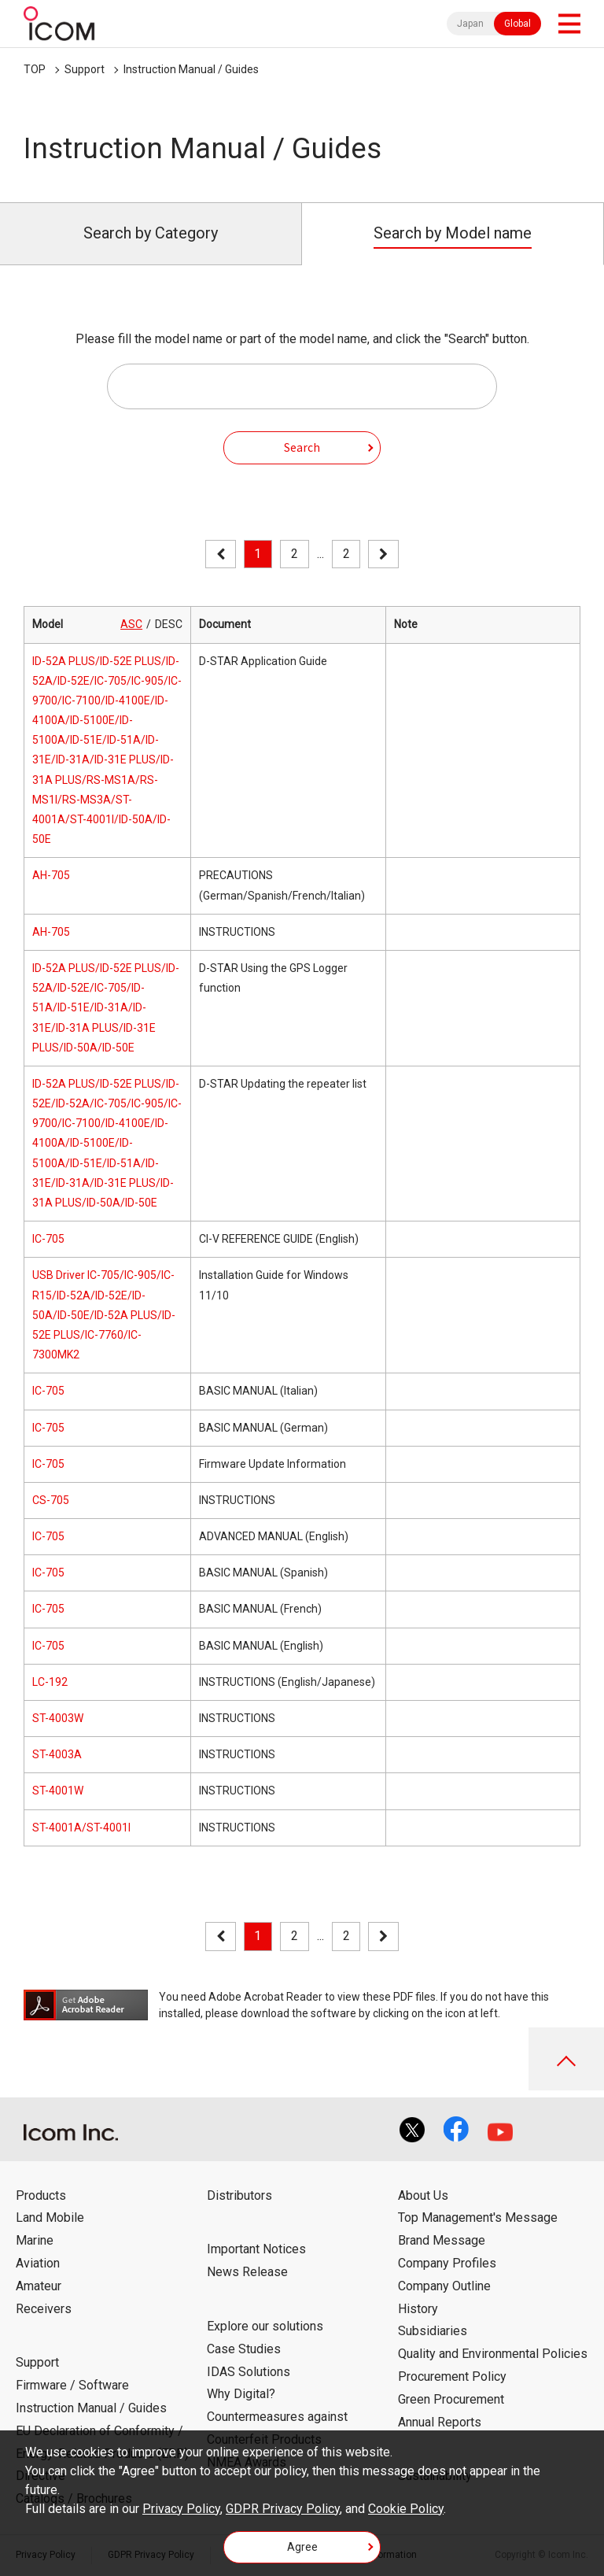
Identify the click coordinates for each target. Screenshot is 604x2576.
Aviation (38, 2263)
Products (41, 2195)
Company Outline (444, 2285)
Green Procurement (451, 2399)
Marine (34, 2240)
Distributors (239, 2195)
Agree (302, 2547)
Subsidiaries (432, 2330)
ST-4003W (57, 1718)
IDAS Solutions (248, 2371)
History (418, 2308)
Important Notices (256, 2249)
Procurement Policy (452, 2376)
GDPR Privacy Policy (283, 2508)
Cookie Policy (406, 2508)
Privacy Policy (181, 2508)
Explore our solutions (265, 2326)
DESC (168, 624)
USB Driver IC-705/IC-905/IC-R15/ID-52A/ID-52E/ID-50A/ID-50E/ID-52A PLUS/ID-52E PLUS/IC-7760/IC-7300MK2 (103, 1315)
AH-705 (51, 875)
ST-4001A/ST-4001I (81, 1827)
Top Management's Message (478, 2217)
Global (517, 23)
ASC (131, 624)
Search (302, 447)
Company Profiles (447, 2263)
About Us (423, 2195)
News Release (247, 2271)
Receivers (44, 2308)
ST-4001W (57, 1790)
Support (84, 69)
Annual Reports (439, 2422)
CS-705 (50, 1500)
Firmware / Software (72, 2385)
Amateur (38, 2285)
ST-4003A (57, 1754)
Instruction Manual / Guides (191, 69)
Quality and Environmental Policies (492, 2353)
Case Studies (244, 2348)
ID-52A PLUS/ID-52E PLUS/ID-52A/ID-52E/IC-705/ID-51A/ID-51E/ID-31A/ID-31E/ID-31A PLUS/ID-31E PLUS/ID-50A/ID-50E (105, 1008)
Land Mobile (50, 2217)
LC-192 (50, 1682)
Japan (470, 23)
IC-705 (48, 1239)
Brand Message (441, 2240)
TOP (35, 69)
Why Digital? (241, 2393)
